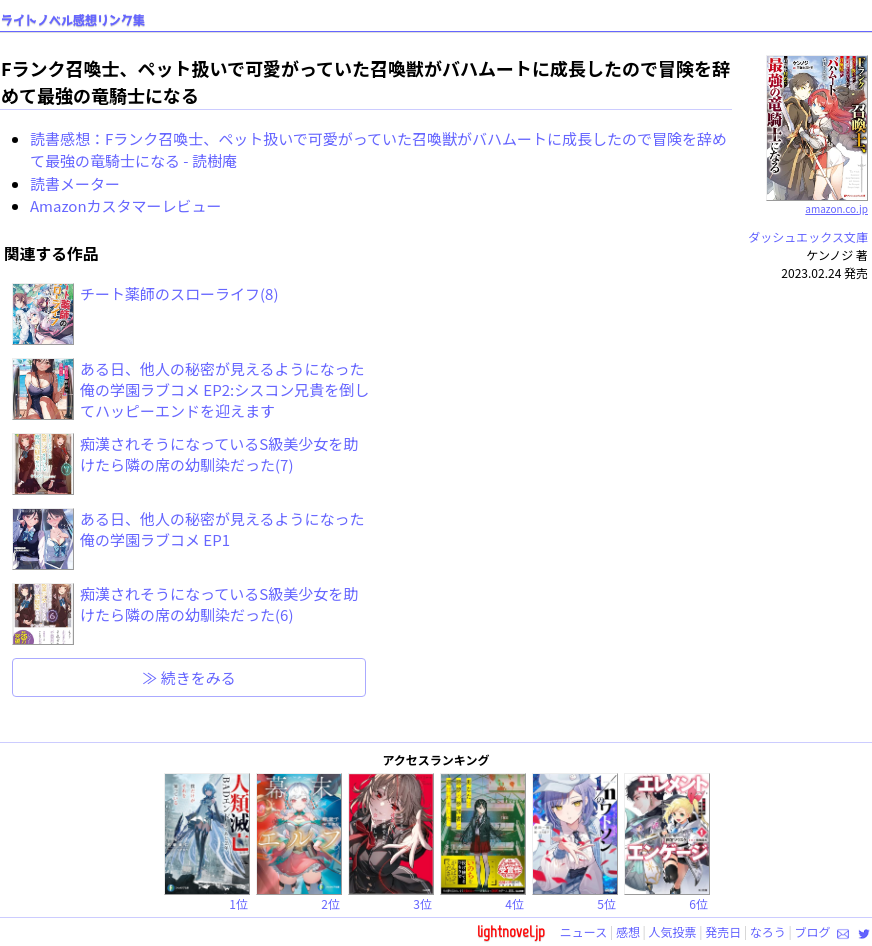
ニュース (583, 931)
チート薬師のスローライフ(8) (179, 293)
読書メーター (75, 183)
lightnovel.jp (511, 931)
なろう (768, 931)
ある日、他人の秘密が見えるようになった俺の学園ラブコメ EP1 (222, 529)
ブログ (812, 931)
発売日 (723, 931)
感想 (628, 931)
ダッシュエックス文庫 (808, 236)
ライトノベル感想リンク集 (73, 20)
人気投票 (673, 931)
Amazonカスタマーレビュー (126, 205)
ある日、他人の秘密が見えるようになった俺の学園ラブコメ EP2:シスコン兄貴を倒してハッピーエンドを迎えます (224, 389)
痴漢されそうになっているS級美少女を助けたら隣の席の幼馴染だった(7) (219, 454)
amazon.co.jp (817, 201)
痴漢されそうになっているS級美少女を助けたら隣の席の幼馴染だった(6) (219, 604)
